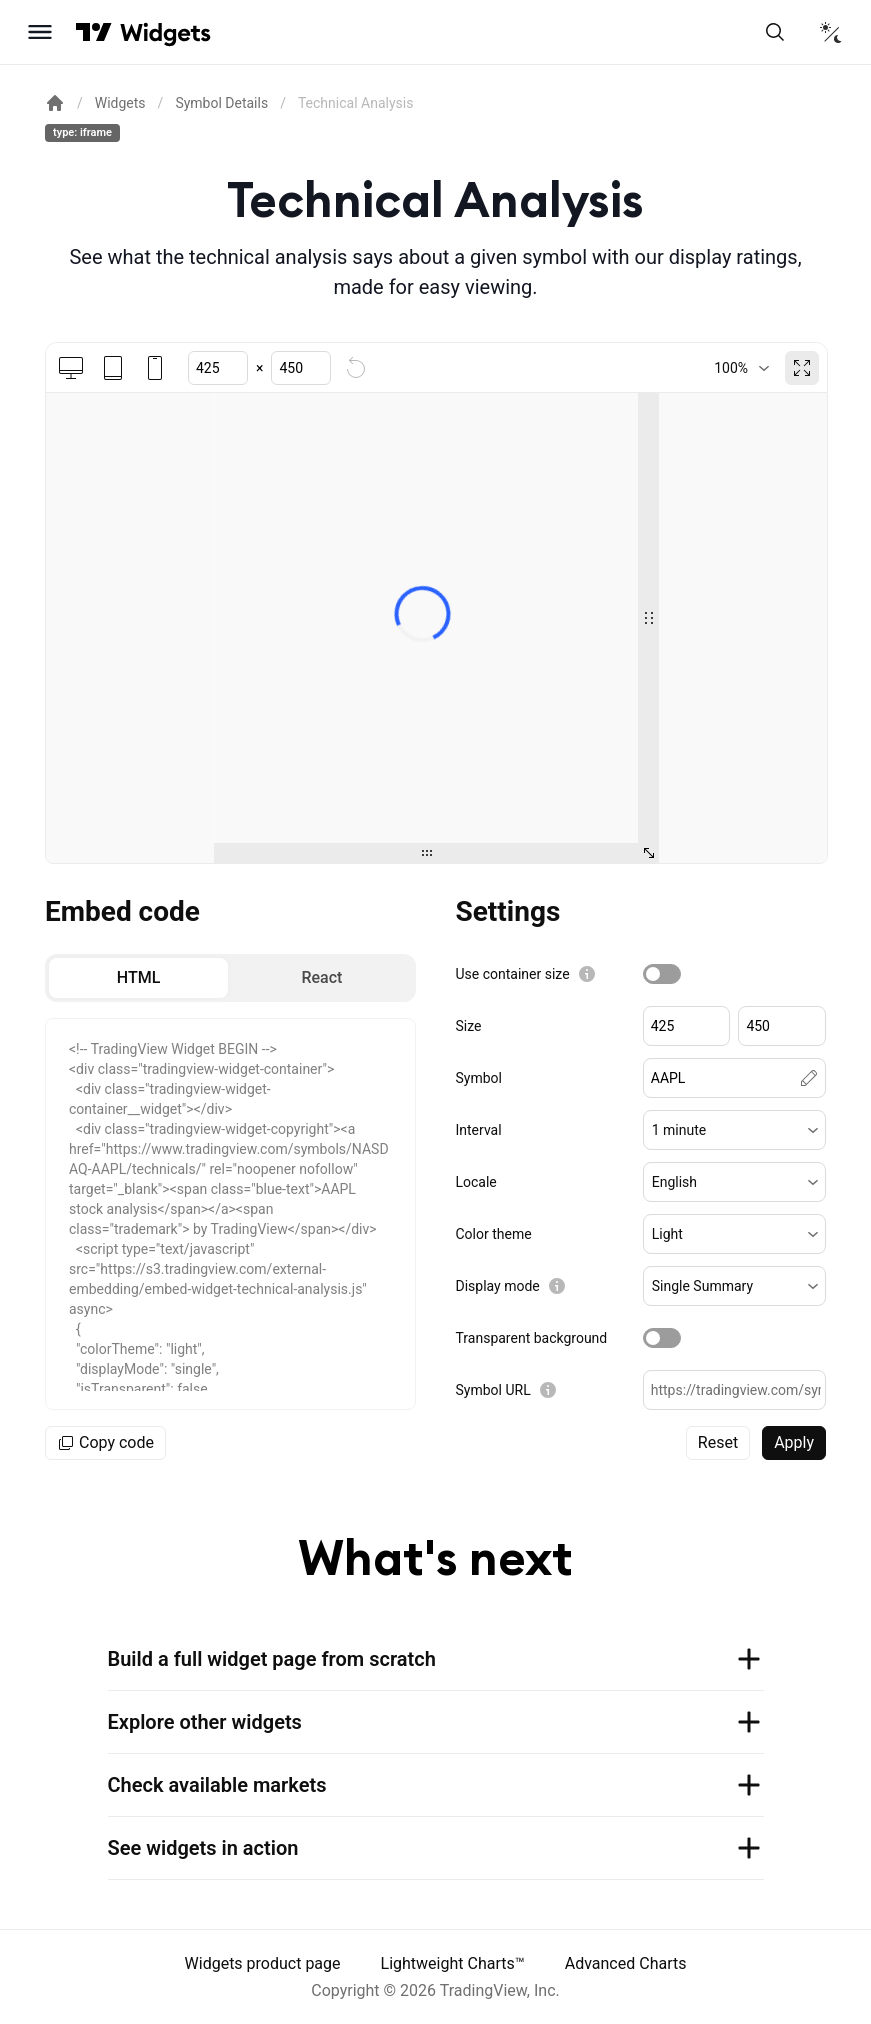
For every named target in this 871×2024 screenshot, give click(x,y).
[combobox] (741, 368)
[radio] (138, 978)
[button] (734, 1130)
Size (469, 1026)
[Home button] (165, 32)
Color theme (494, 1234)
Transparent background (532, 1338)
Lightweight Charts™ (453, 1963)
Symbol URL (493, 1390)
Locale (476, 1182)
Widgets (120, 103)
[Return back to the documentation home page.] (55, 103)
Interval (479, 1130)
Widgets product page (263, 1963)
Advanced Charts (626, 1963)
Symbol (479, 1078)
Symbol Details (221, 103)
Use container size (513, 974)
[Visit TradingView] (94, 32)
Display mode (498, 1286)
